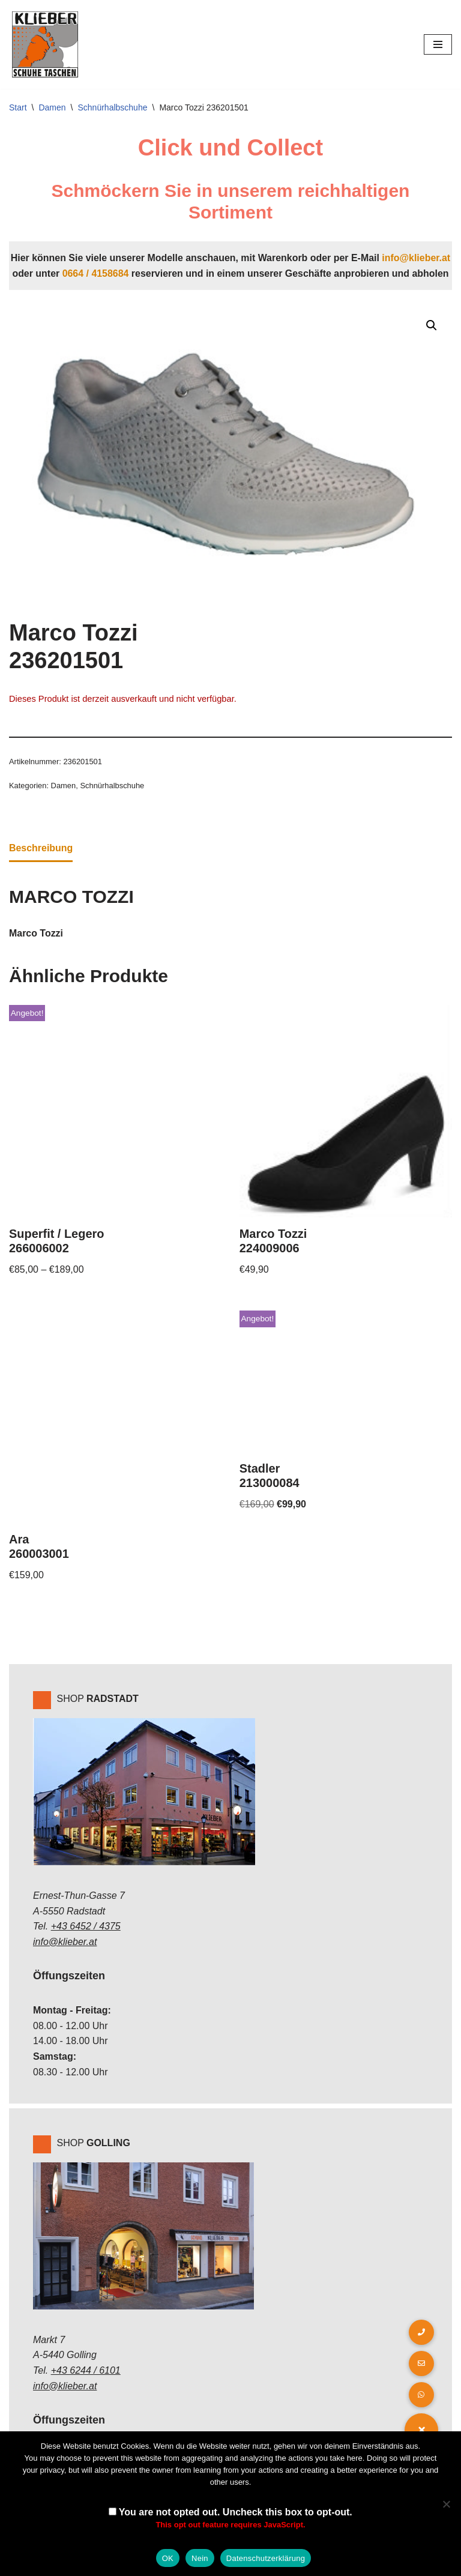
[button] (431, 325)
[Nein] (446, 2504)
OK (167, 2558)
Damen (51, 107)
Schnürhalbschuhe (113, 107)
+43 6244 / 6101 (86, 2371)
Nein (199, 2558)
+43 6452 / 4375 (86, 1927)
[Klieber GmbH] (45, 44)
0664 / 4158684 (95, 273)
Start (18, 107)
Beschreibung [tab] (41, 848)
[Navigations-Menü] (438, 44)
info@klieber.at (416, 258)
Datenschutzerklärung (265, 2558)
